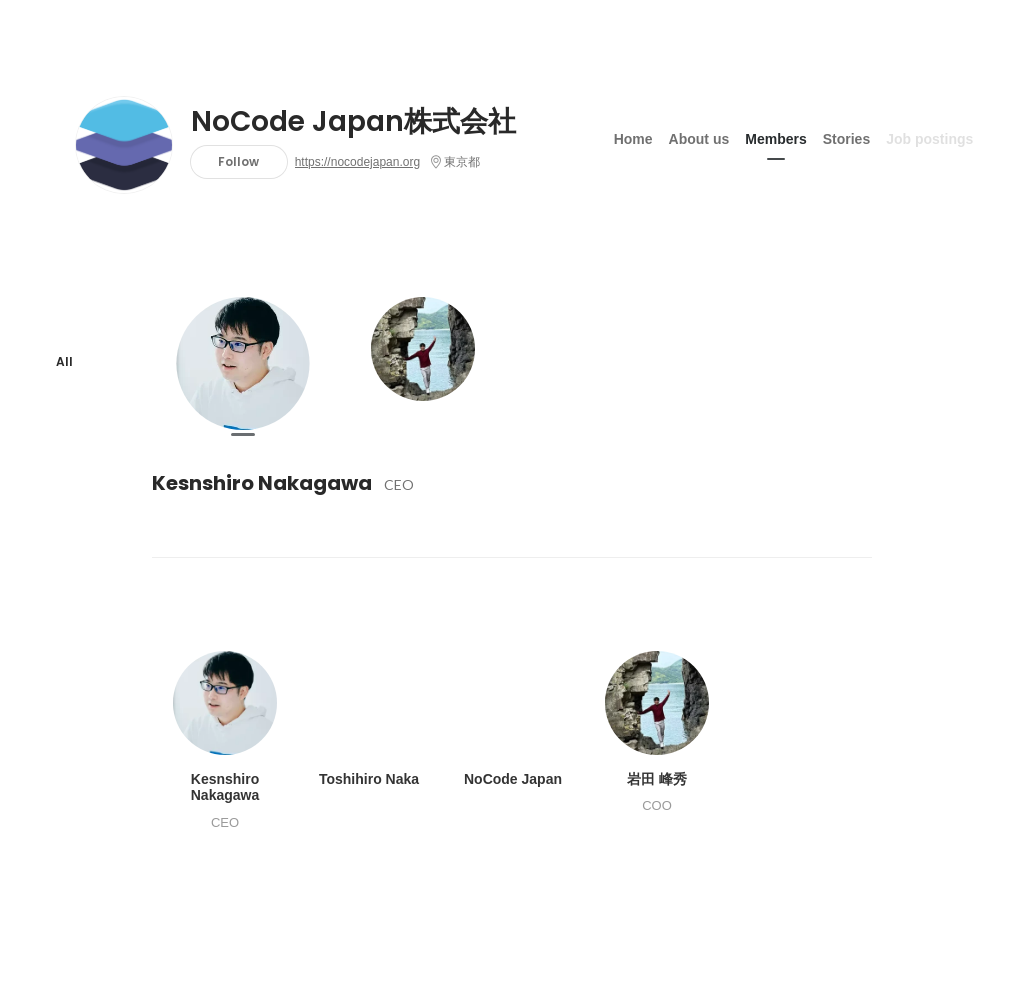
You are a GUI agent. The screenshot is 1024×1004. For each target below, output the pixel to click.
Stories (846, 139)
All (64, 361)
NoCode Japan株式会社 (353, 122)
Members (775, 139)
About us (699, 139)
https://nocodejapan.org (357, 162)
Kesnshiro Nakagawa (262, 483)
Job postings (929, 139)
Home (633, 139)
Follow (238, 161)
